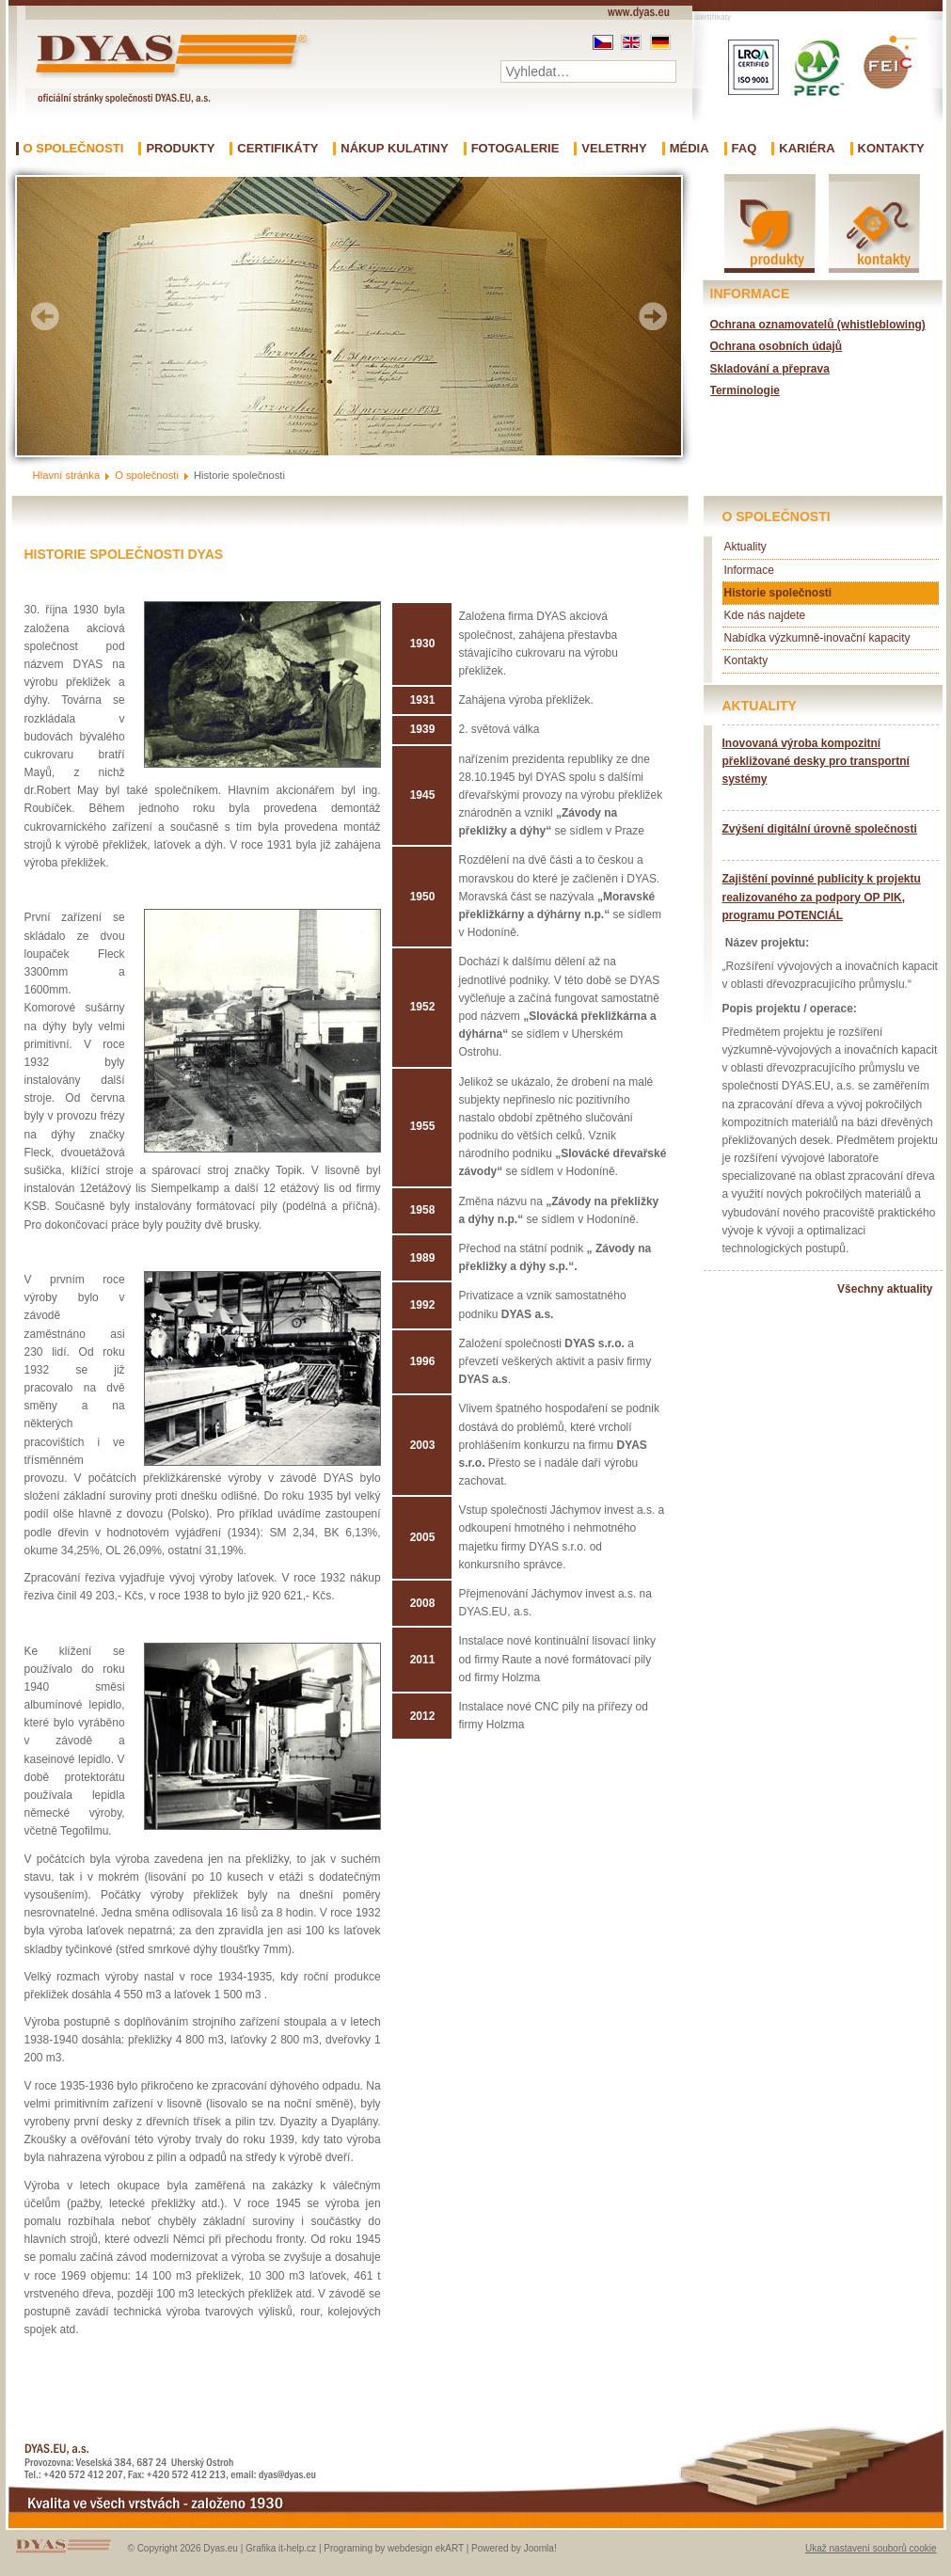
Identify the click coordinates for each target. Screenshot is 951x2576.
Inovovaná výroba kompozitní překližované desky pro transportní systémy (816, 761)
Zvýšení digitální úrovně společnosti (819, 828)
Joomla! (540, 2548)
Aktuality (745, 546)
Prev (45, 316)
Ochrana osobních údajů (776, 346)
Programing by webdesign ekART (394, 2548)
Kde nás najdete (765, 615)
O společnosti (74, 148)
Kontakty (891, 148)
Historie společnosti (778, 592)
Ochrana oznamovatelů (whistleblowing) (818, 324)
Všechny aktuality (884, 1289)
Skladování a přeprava (770, 368)
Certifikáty (277, 148)
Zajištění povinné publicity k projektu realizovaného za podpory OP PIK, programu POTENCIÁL (821, 896)
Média (689, 148)
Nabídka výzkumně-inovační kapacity (817, 637)
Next (653, 316)
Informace (749, 570)
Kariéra (806, 148)
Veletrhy (613, 148)
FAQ (744, 148)
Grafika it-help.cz (281, 2548)
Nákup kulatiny (394, 148)
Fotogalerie (515, 148)
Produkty (180, 148)
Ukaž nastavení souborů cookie (871, 2548)
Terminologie (745, 390)
